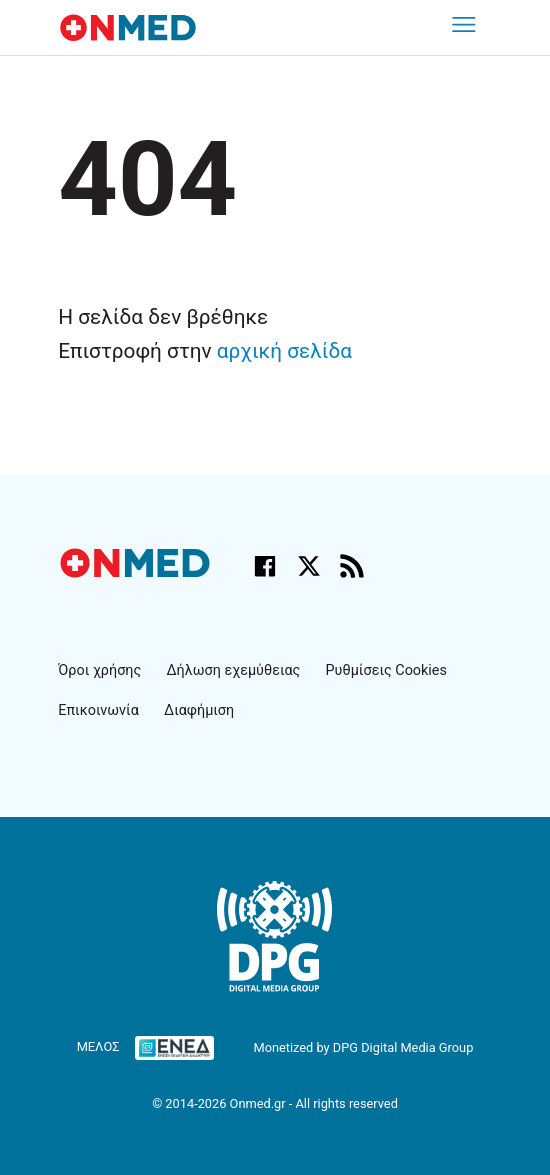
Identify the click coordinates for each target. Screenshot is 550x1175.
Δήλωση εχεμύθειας (233, 670)
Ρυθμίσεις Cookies (386, 670)
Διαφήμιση (199, 710)
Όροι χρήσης (99, 670)
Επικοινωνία (98, 710)
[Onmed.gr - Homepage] (128, 27)
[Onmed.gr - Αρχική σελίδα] (137, 572)
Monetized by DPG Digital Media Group (363, 1047)
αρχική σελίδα (284, 351)
